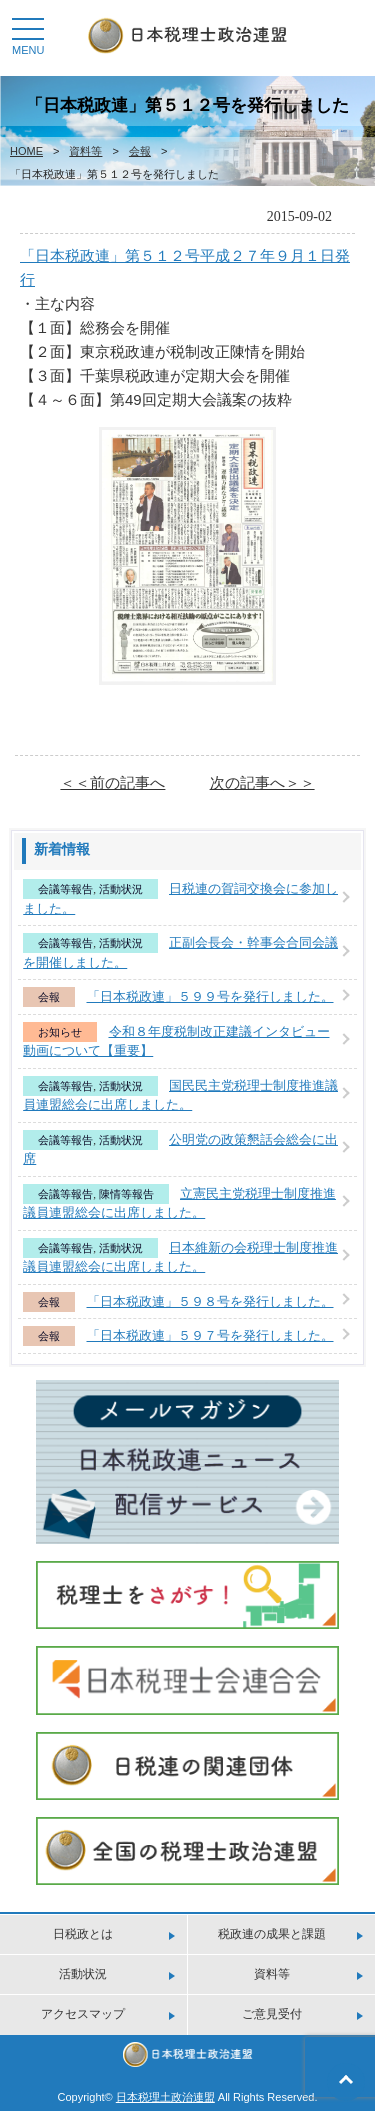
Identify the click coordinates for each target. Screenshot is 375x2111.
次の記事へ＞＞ (262, 782)
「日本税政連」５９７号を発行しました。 (210, 1335)
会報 (140, 151)
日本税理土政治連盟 (165, 2097)
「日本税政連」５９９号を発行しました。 (210, 996)
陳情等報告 (126, 1194)
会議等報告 (65, 889)
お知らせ (60, 1032)
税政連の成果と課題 (272, 1934)
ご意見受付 (272, 2014)
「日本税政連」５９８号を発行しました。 (210, 1301)
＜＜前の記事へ (112, 782)
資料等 (85, 151)
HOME (26, 151)
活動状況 (121, 889)
